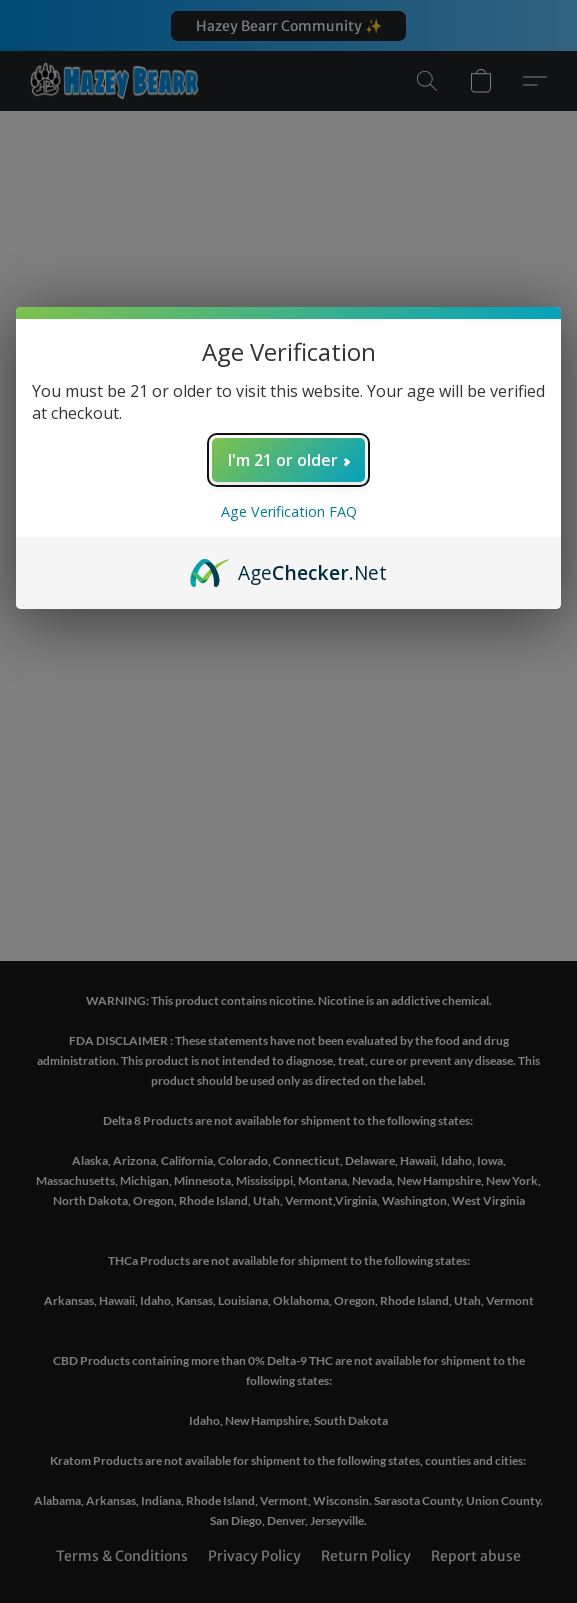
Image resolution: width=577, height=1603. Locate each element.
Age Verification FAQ (289, 511)
